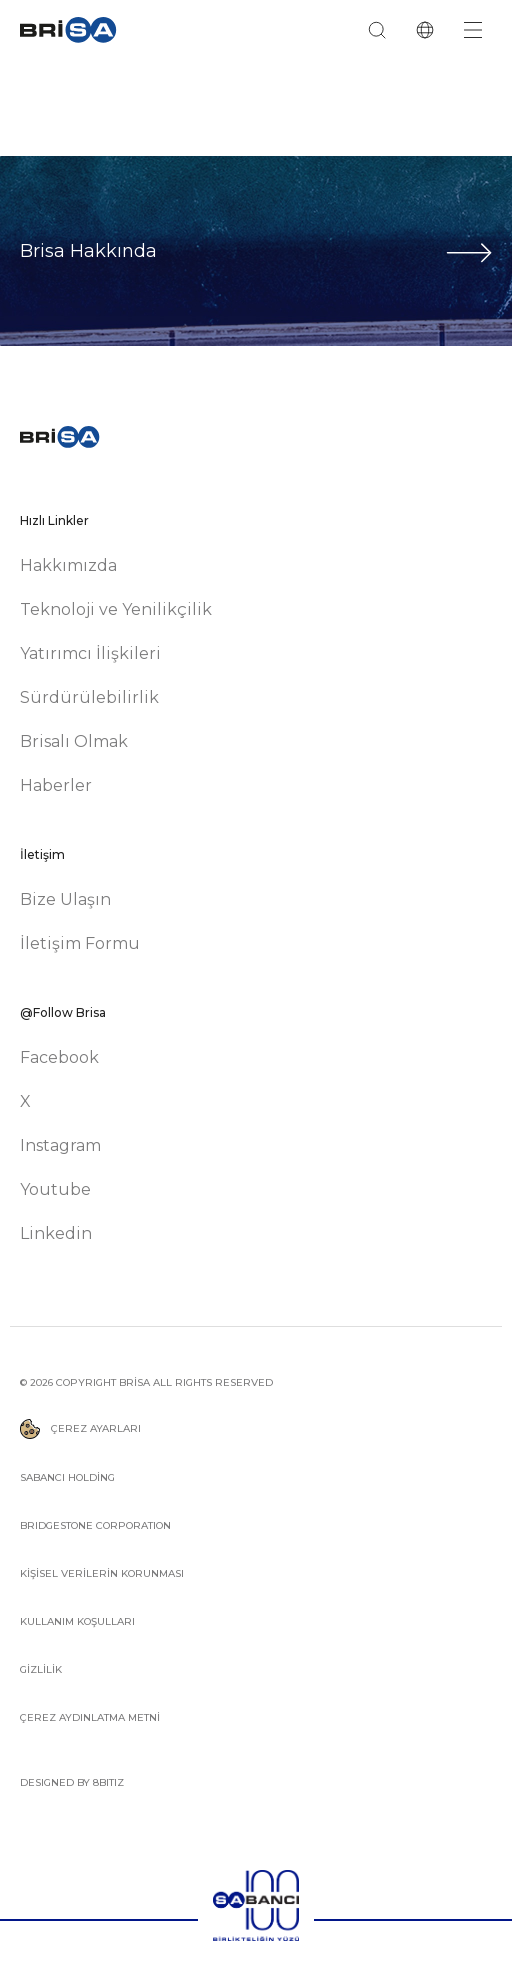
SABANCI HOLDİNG (67, 1477)
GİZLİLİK (41, 1669)
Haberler (56, 785)
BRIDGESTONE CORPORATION (95, 1525)
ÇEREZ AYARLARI (80, 1428)
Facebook (59, 1057)
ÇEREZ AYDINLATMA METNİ (90, 1717)
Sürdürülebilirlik (89, 697)
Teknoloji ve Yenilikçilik (116, 609)
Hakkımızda (68, 565)
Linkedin (56, 1233)
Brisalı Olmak (74, 741)
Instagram (60, 1145)
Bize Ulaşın (65, 899)
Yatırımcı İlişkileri (90, 653)
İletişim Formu (80, 943)
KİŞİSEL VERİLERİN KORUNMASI (102, 1573)
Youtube (55, 1189)
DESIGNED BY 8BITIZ (72, 1782)
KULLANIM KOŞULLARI (77, 1621)
